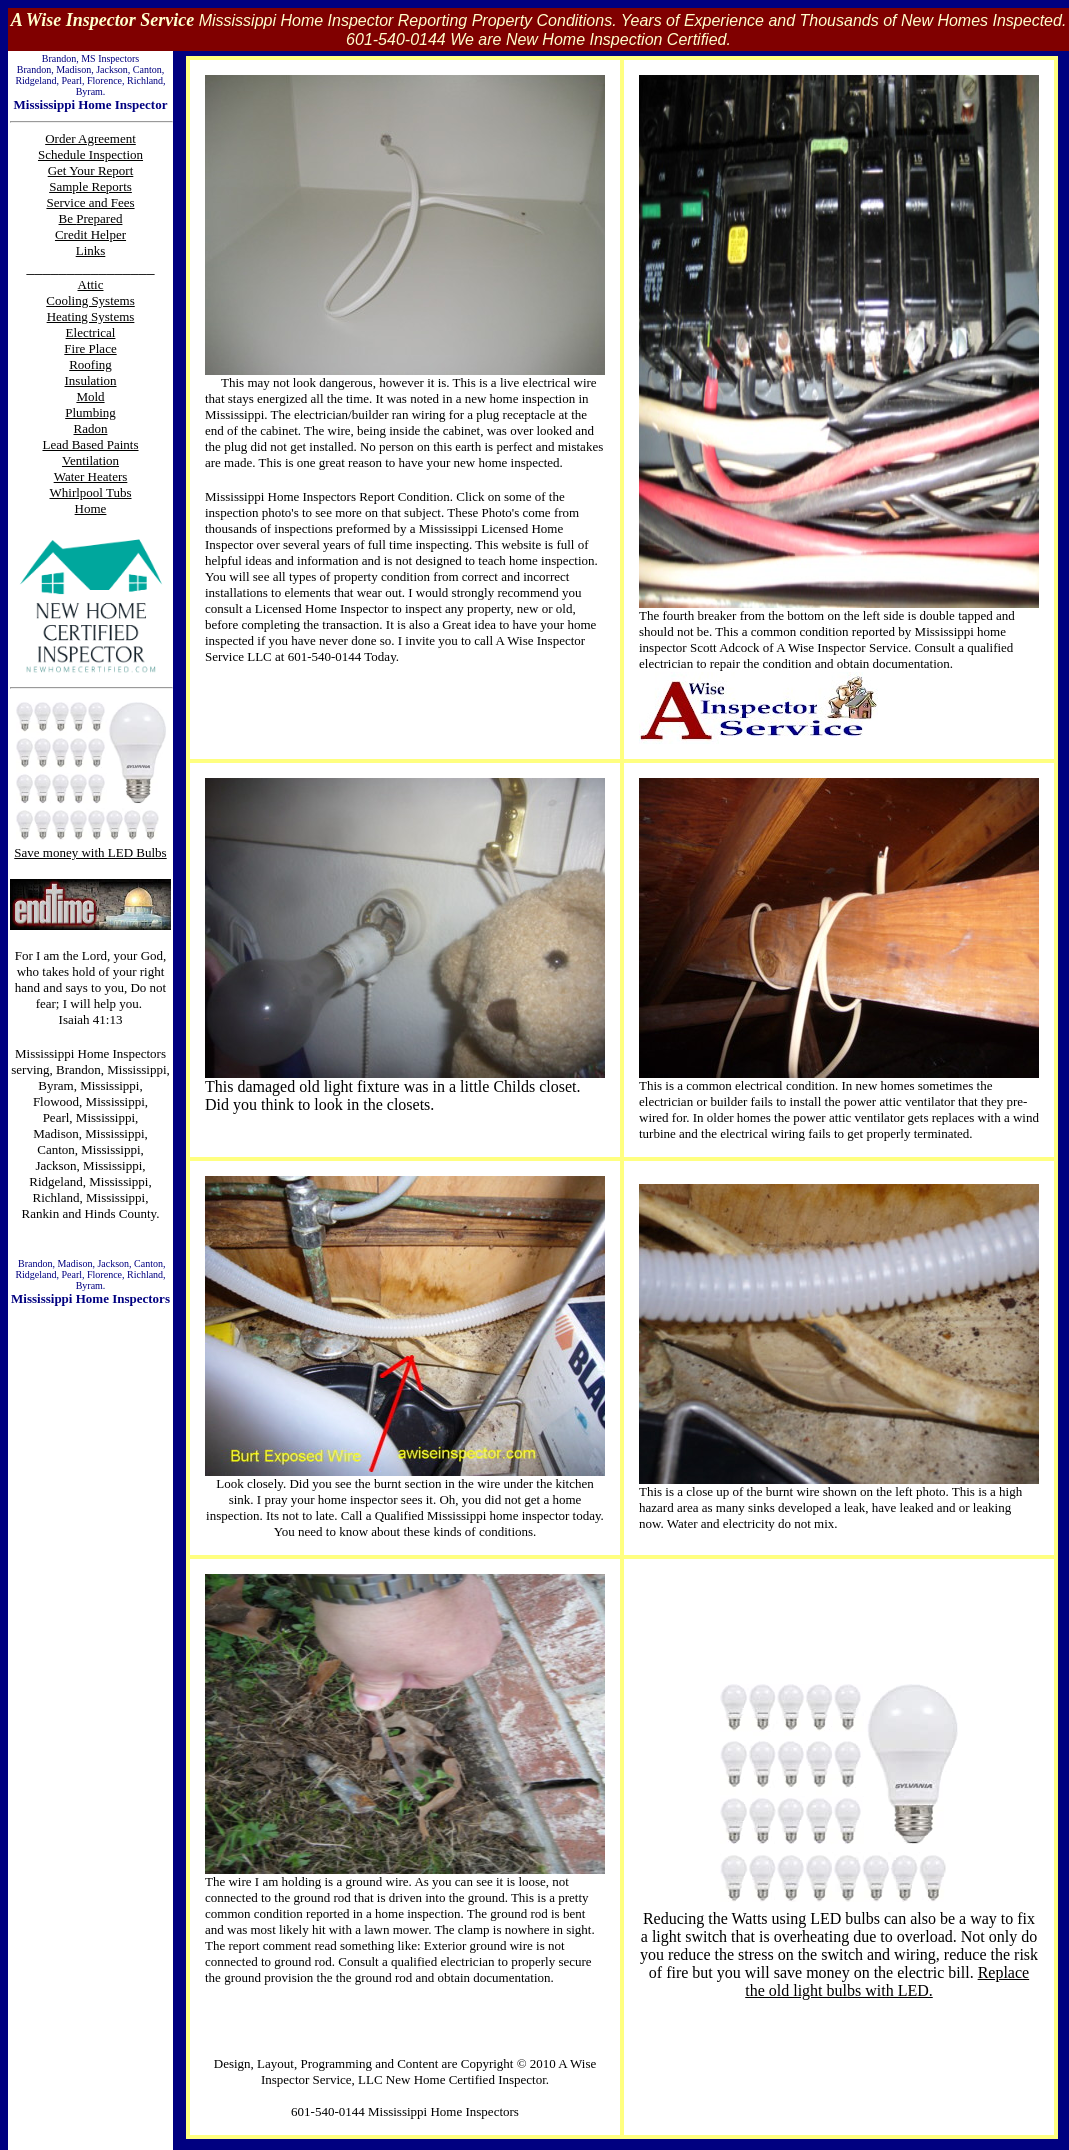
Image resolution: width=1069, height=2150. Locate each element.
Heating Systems (91, 316)
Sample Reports (90, 186)
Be (68, 218)
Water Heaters (91, 476)
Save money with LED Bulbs (90, 852)
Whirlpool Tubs (91, 492)
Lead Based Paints (90, 444)
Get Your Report (91, 170)
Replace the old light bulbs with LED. (887, 1981)
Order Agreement (90, 138)
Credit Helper (90, 234)
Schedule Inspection (90, 154)
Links (91, 250)
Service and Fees (90, 202)
